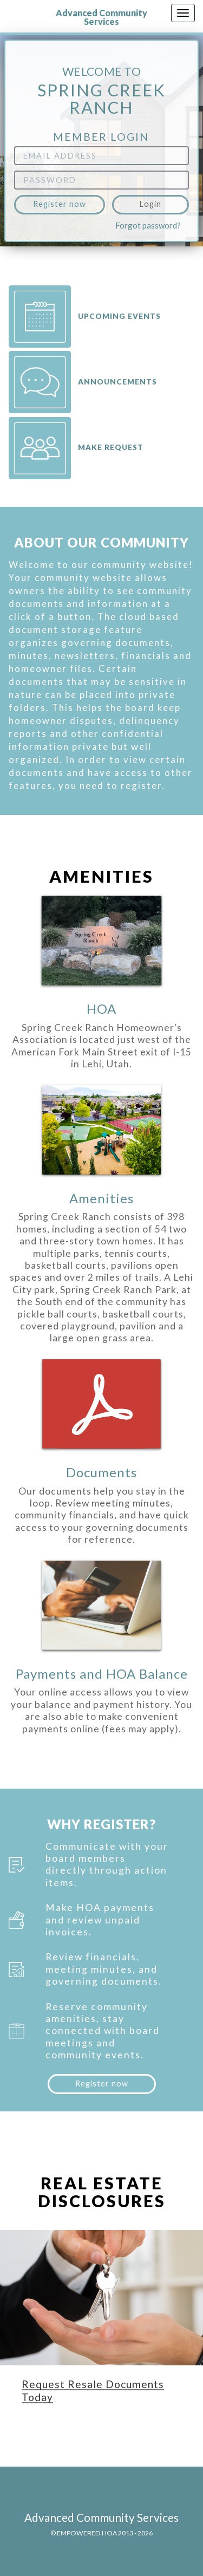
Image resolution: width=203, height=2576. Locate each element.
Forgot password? (148, 225)
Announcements (83, 382)
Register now (59, 203)
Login (150, 203)
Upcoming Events (85, 316)
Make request (76, 448)
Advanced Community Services (101, 17)
